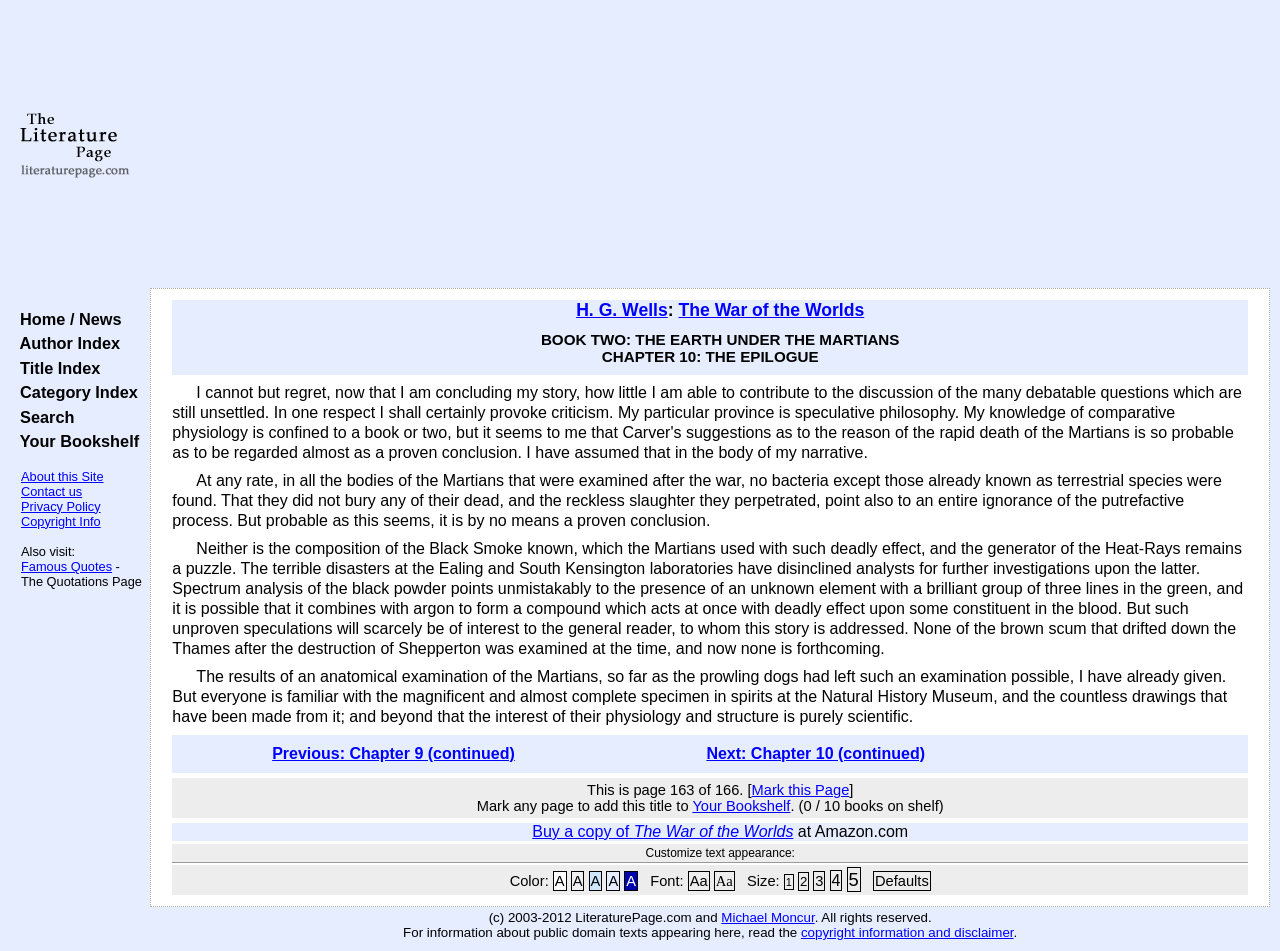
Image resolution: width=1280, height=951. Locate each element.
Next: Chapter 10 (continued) (815, 753)
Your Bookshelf (75, 441)
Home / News (66, 319)
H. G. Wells (622, 310)
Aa (699, 881)
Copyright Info (61, 521)
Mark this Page (801, 790)
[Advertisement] (710, 145)
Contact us (51, 491)
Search (42, 417)
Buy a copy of (662, 831)
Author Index (65, 343)
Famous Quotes (66, 566)
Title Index (55, 368)
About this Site (62, 476)
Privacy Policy (61, 506)
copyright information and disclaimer (907, 932)
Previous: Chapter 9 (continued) (393, 753)
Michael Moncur (767, 917)
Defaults (902, 881)
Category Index (74, 392)
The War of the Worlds (771, 310)
